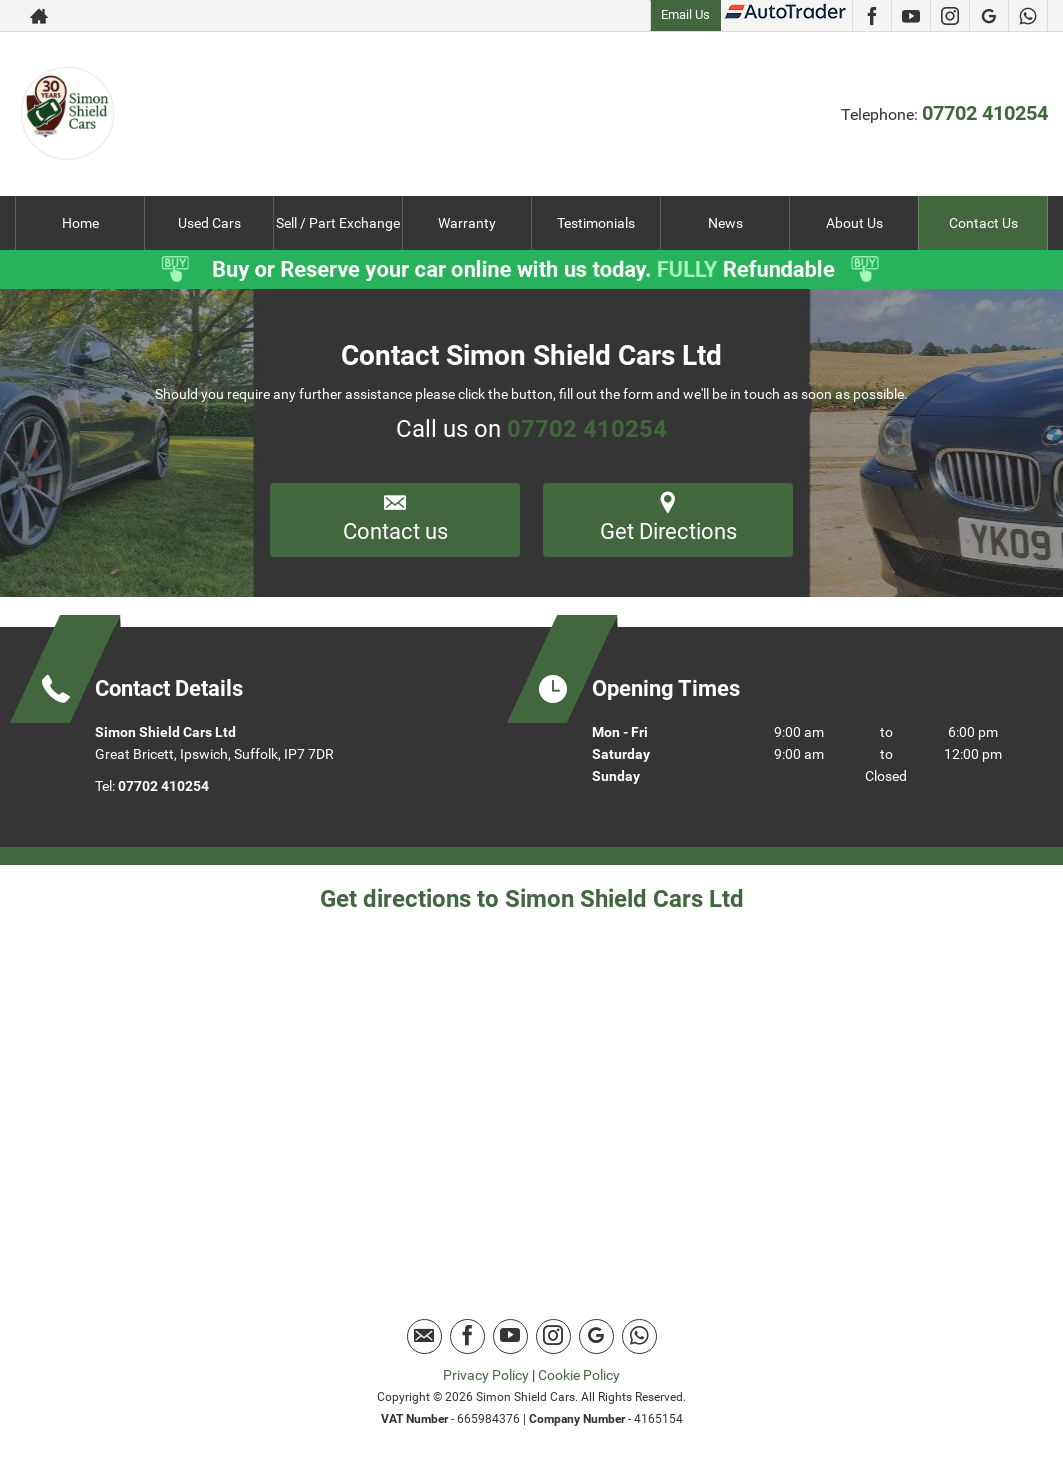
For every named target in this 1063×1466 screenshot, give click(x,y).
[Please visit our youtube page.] (910, 16)
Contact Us (983, 223)
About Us (854, 223)
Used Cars (209, 223)
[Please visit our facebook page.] (871, 16)
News (725, 223)
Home (80, 223)
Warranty (467, 223)
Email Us (685, 14)
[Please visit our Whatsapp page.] (1027, 16)
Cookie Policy (579, 1375)
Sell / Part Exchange (338, 223)
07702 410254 (985, 113)
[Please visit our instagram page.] (949, 16)
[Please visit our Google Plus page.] (988, 16)
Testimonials (596, 223)
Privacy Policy (486, 1375)
